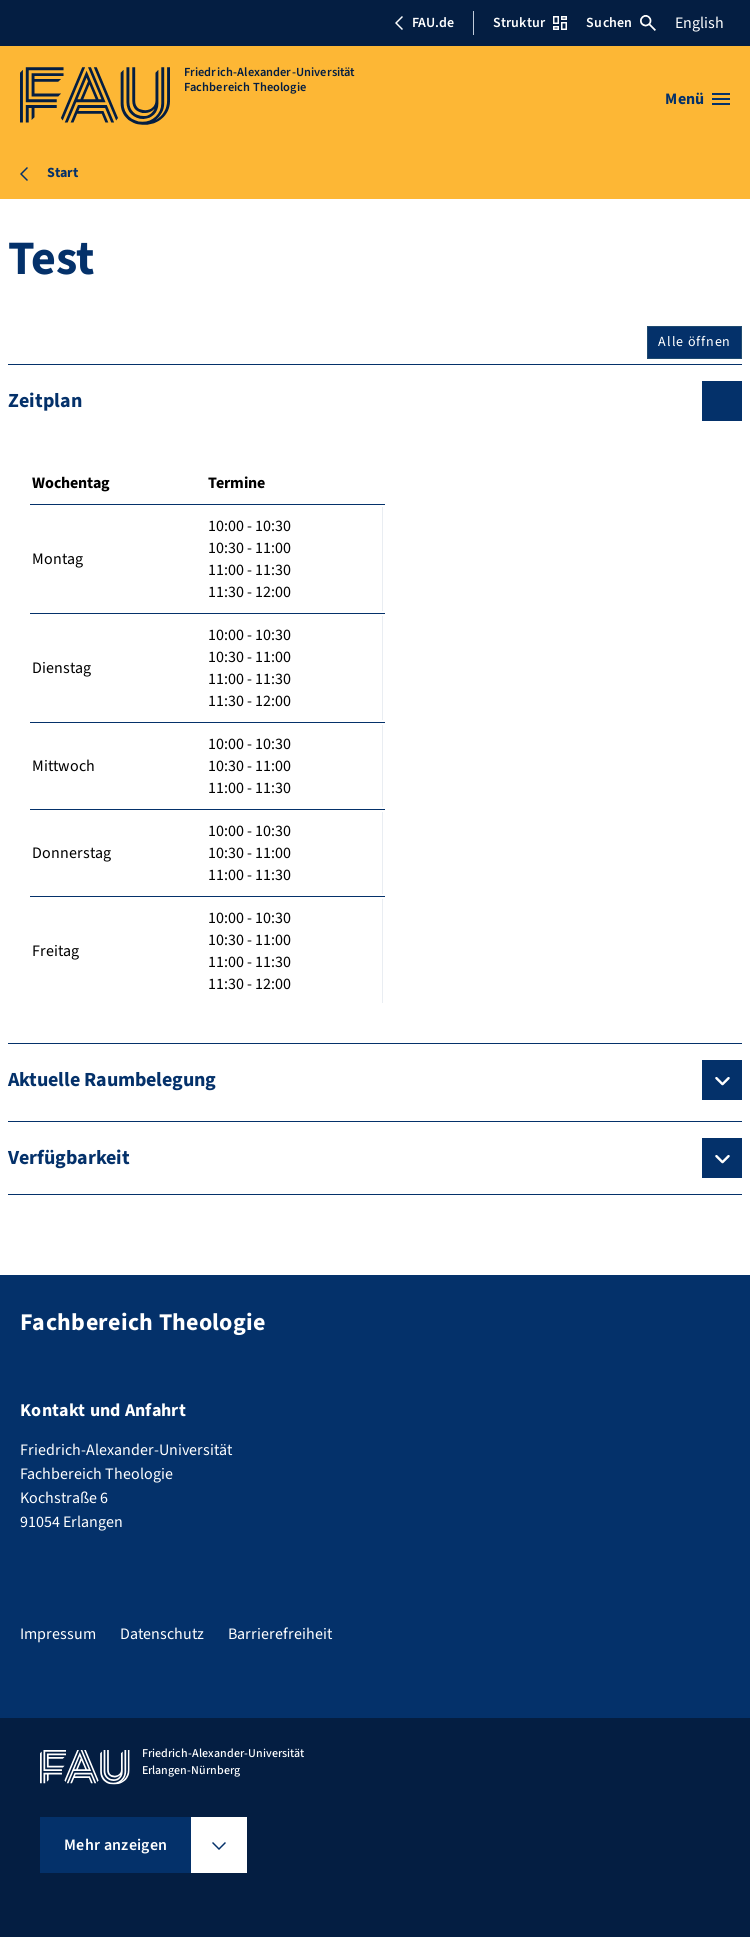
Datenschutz (162, 1634)
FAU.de (424, 23)
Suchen (621, 23)
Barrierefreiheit (280, 1634)
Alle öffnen (694, 342)
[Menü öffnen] (697, 99)
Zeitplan (45, 401)
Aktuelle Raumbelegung (112, 1080)
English (699, 23)
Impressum (58, 1634)
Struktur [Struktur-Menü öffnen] (530, 23)
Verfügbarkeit (69, 1158)
